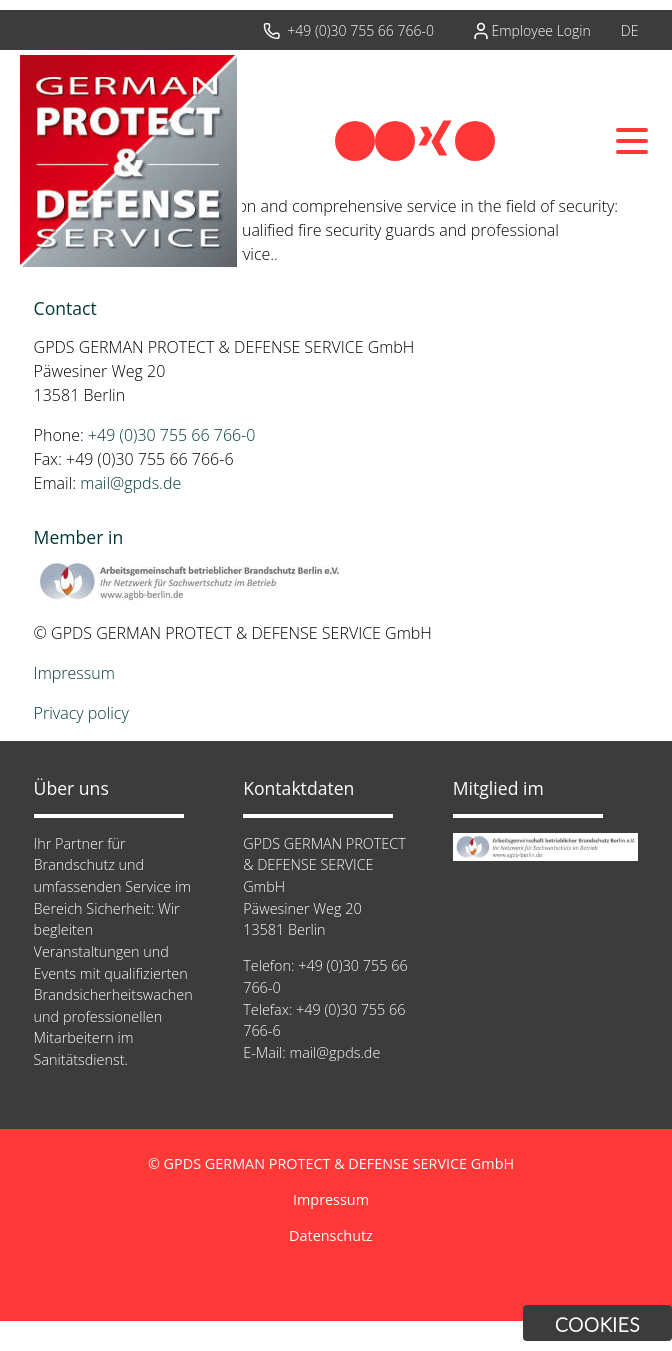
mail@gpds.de (130, 483)
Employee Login (540, 30)
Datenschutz (331, 1235)
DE (630, 30)
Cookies (597, 1324)
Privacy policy (81, 713)
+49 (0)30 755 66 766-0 (360, 30)
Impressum (74, 673)
